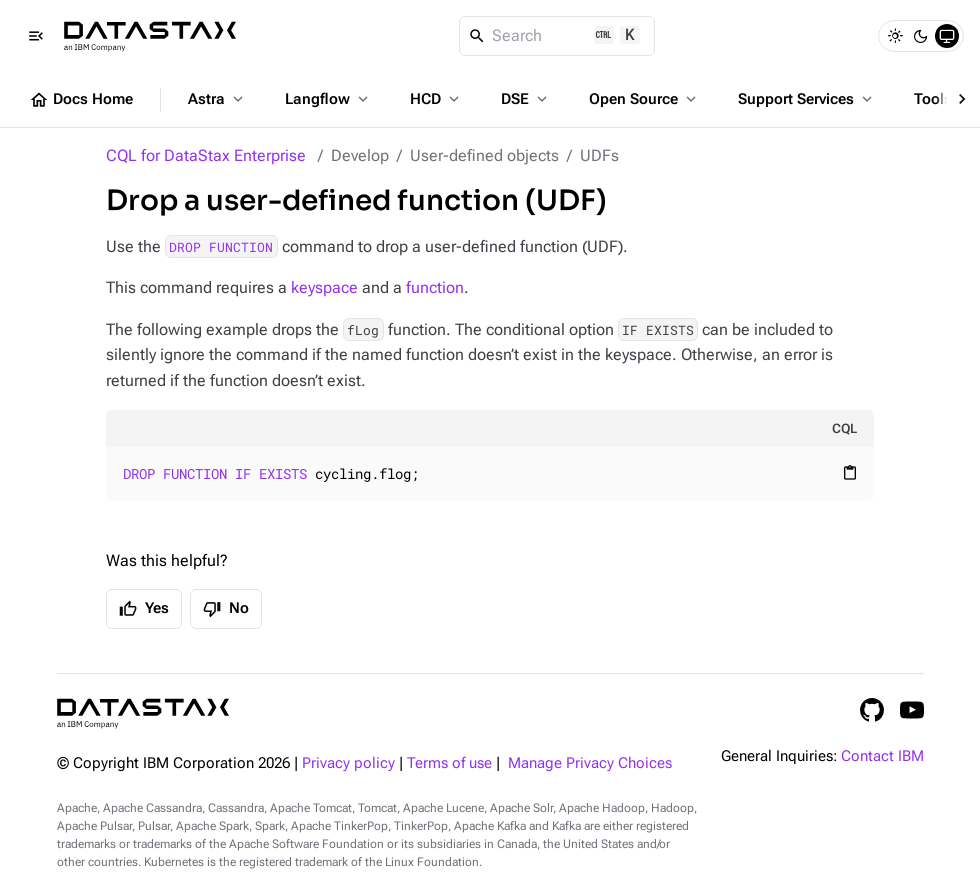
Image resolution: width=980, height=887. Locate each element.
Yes (144, 609)
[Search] (557, 36)
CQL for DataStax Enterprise (206, 155)
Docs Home (81, 100)
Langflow (328, 99)
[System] (947, 36)
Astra (217, 99)
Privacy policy (348, 763)
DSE (526, 99)
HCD (436, 99)
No (226, 609)
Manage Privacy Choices (590, 763)
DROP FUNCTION (221, 247)
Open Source (644, 99)
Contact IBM (882, 756)
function (435, 287)
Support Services (807, 99)
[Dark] (921, 36)
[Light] (895, 36)
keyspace (324, 287)
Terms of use (449, 763)
